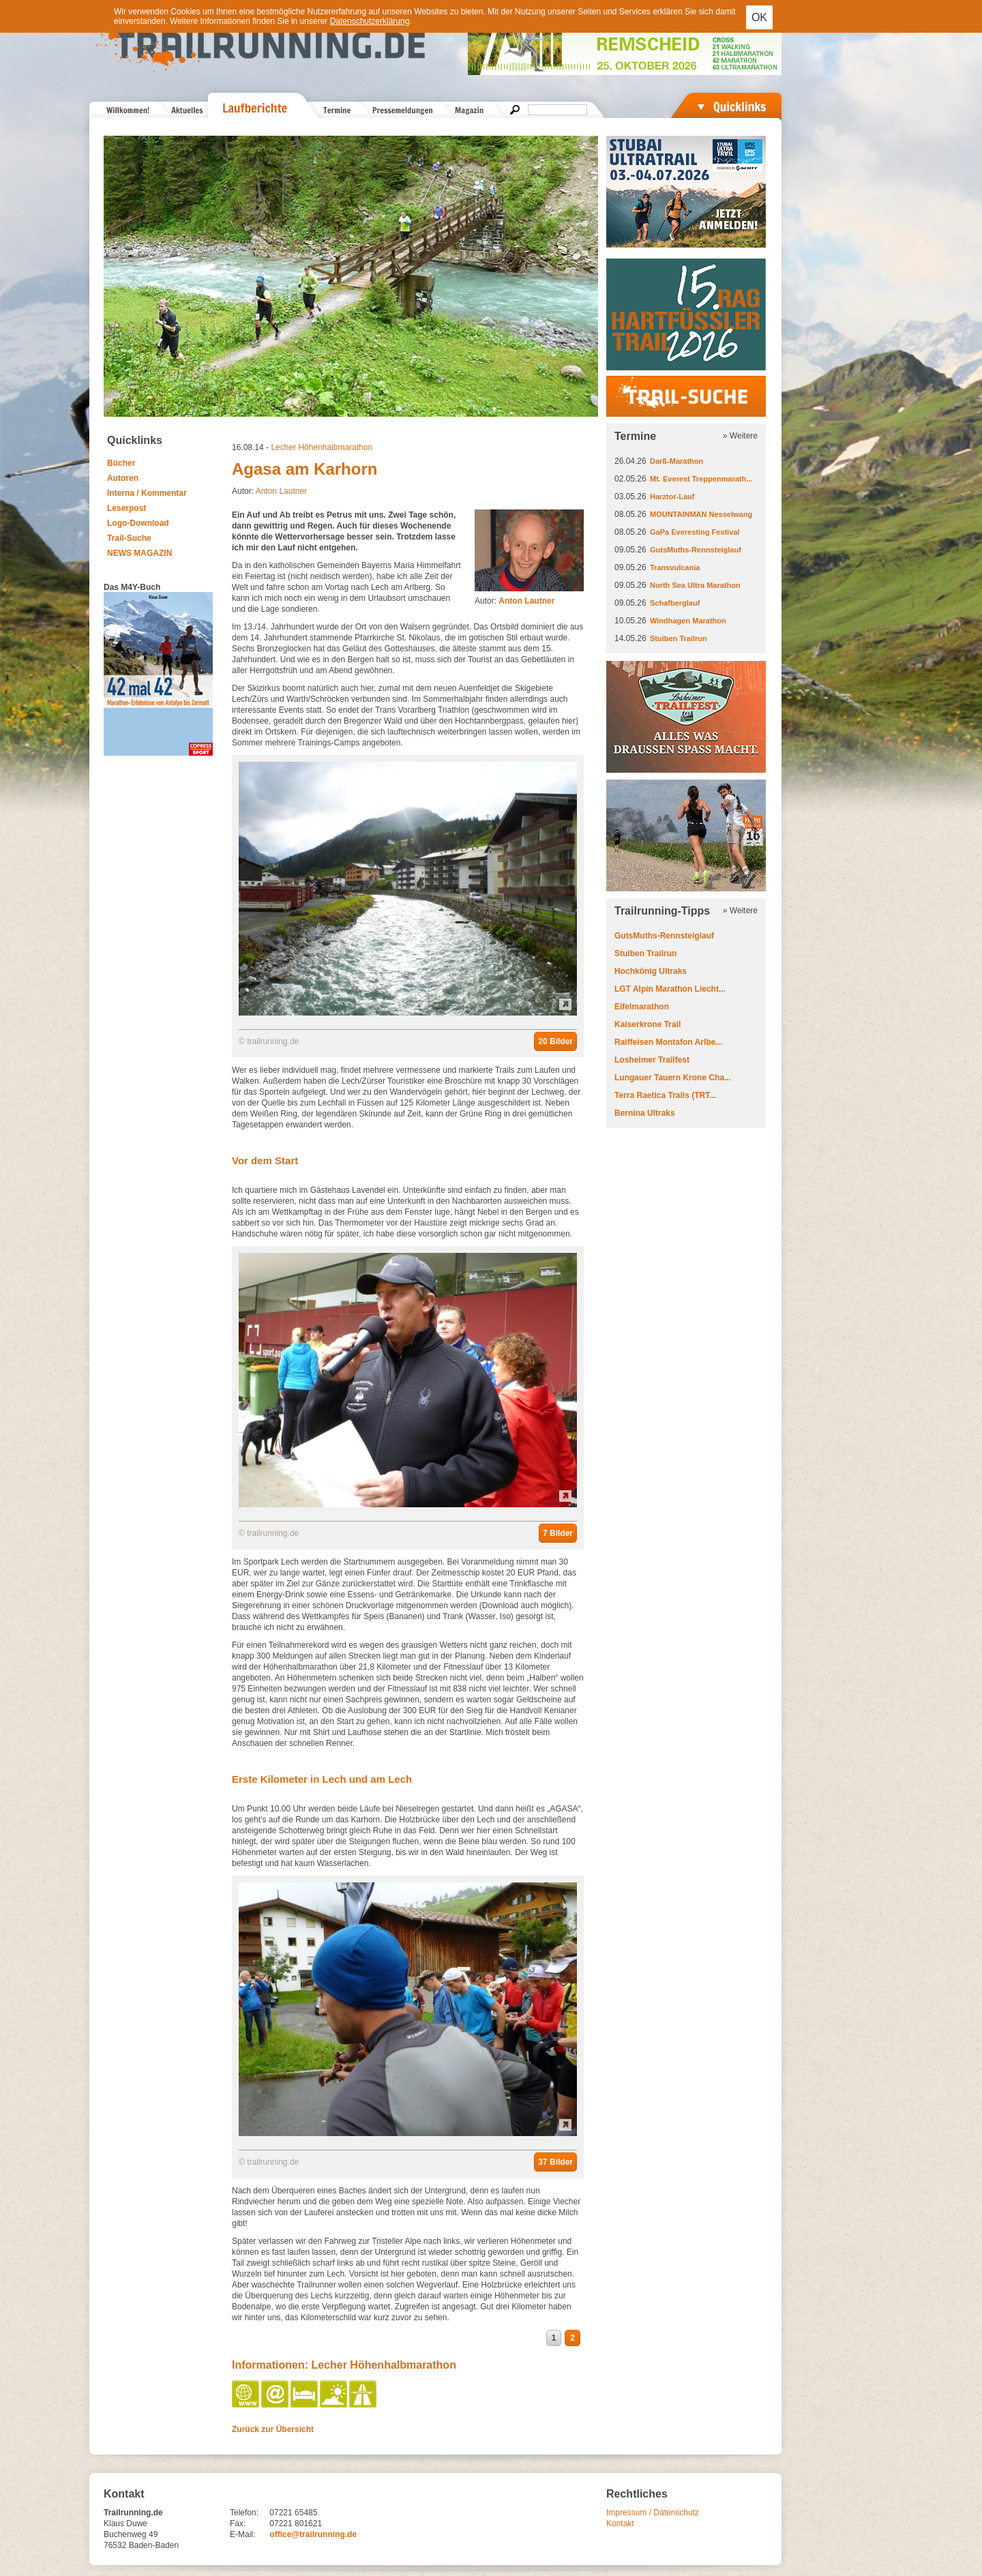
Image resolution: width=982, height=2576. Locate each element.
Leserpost (126, 508)
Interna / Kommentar (147, 493)
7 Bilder (558, 1533)
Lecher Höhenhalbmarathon (321, 447)
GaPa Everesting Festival (694, 532)
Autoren (122, 478)
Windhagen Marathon (688, 621)
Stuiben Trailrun (678, 638)
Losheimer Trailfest (651, 1060)
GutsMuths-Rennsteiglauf (695, 550)
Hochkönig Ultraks (650, 971)
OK (759, 17)
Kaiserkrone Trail (647, 1024)
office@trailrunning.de (313, 2534)
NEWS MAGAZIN (139, 553)
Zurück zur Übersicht (273, 2429)
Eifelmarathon (641, 1006)
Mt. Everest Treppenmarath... (701, 479)
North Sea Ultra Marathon (695, 585)
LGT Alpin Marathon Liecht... (670, 989)
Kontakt (620, 2523)
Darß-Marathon (676, 461)
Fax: (238, 2523)
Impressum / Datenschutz (652, 2512)
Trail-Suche (129, 538)
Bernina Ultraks (644, 1113)
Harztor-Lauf (672, 496)
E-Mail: (242, 2534)
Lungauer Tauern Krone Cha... (672, 1077)
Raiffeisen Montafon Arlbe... (668, 1042)
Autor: (514, 601)
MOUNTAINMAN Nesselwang (701, 514)
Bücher (121, 463)
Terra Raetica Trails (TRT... (665, 1095)
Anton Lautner (281, 491)
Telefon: (244, 2512)
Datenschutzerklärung (370, 21)
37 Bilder (555, 2162)
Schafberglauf (675, 603)
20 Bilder (555, 1041)
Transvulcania (675, 567)
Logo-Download (138, 523)
